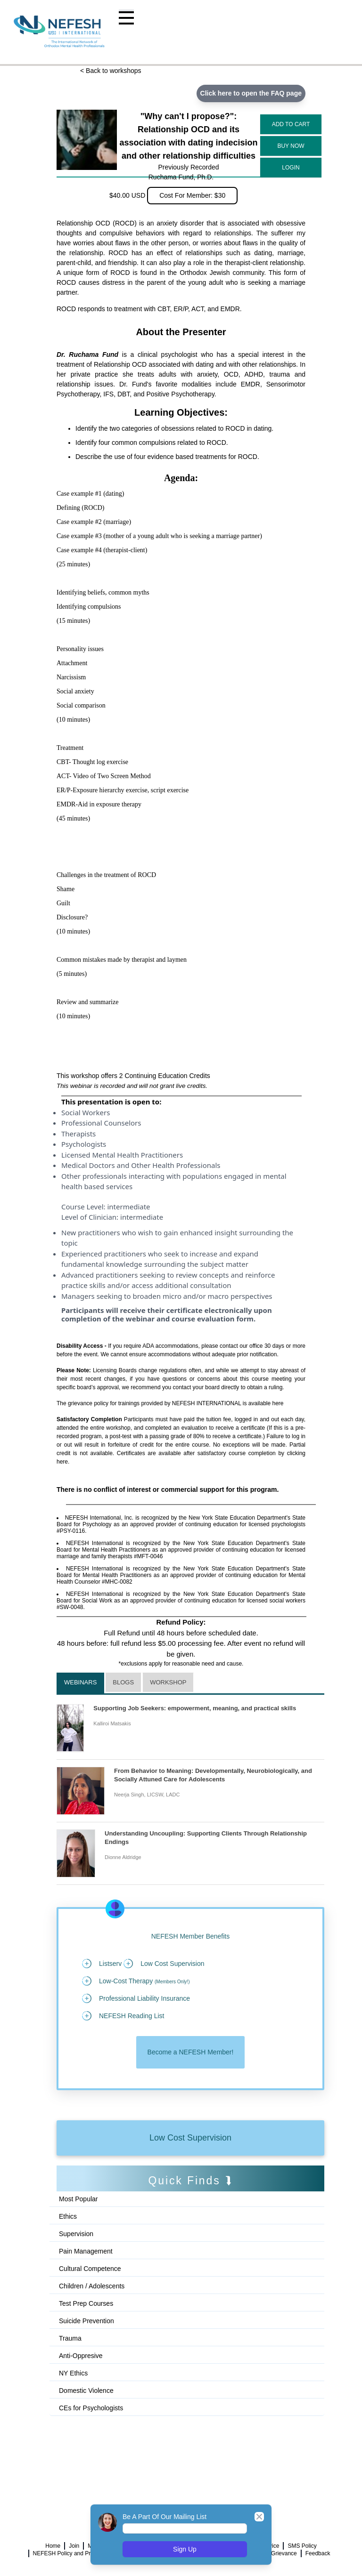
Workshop (168, 1682)
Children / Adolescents (91, 2286)
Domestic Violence (86, 2390)
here (278, 1403)
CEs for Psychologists (91, 2408)
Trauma (70, 2338)
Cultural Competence (90, 2268)
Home (52, 2546)
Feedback (317, 2553)
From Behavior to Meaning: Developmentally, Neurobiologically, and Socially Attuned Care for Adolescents (213, 1775)
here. (63, 1461)
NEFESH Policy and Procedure (72, 2553)
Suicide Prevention (86, 2321)
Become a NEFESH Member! (191, 2052)
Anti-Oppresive (81, 2355)
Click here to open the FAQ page (251, 93)
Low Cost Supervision (190, 2137)
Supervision (76, 2234)
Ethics (68, 2216)
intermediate (128, 1206)
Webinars (80, 1682)
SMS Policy (302, 2546)
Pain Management (86, 2251)
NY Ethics (73, 2373)
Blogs (123, 1682)
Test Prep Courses (86, 2303)
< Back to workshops (110, 70)
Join (74, 2546)
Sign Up (185, 2549)
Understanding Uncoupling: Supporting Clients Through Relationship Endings (206, 1837)
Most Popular (78, 2199)
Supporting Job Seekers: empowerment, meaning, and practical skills (194, 1708)
